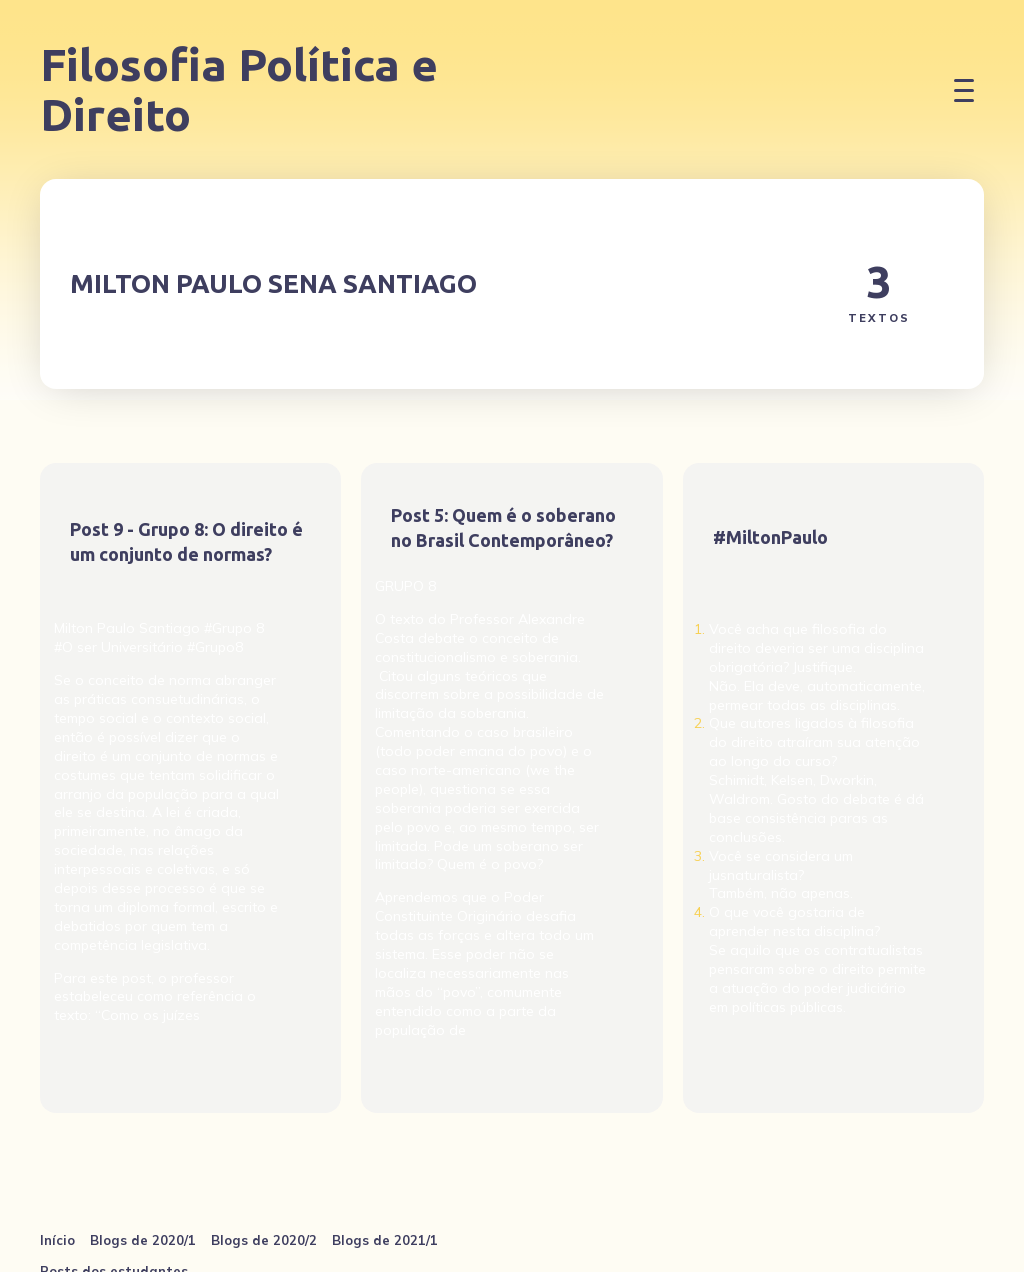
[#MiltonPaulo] (833, 788)
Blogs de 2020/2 (264, 1240)
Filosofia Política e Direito (239, 89)
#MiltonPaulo (770, 537)
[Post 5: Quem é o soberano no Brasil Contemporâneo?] (511, 788)
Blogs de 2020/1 (143, 1240)
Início (57, 1240)
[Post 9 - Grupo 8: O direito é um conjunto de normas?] (190, 788)
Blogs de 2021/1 (385, 1240)
